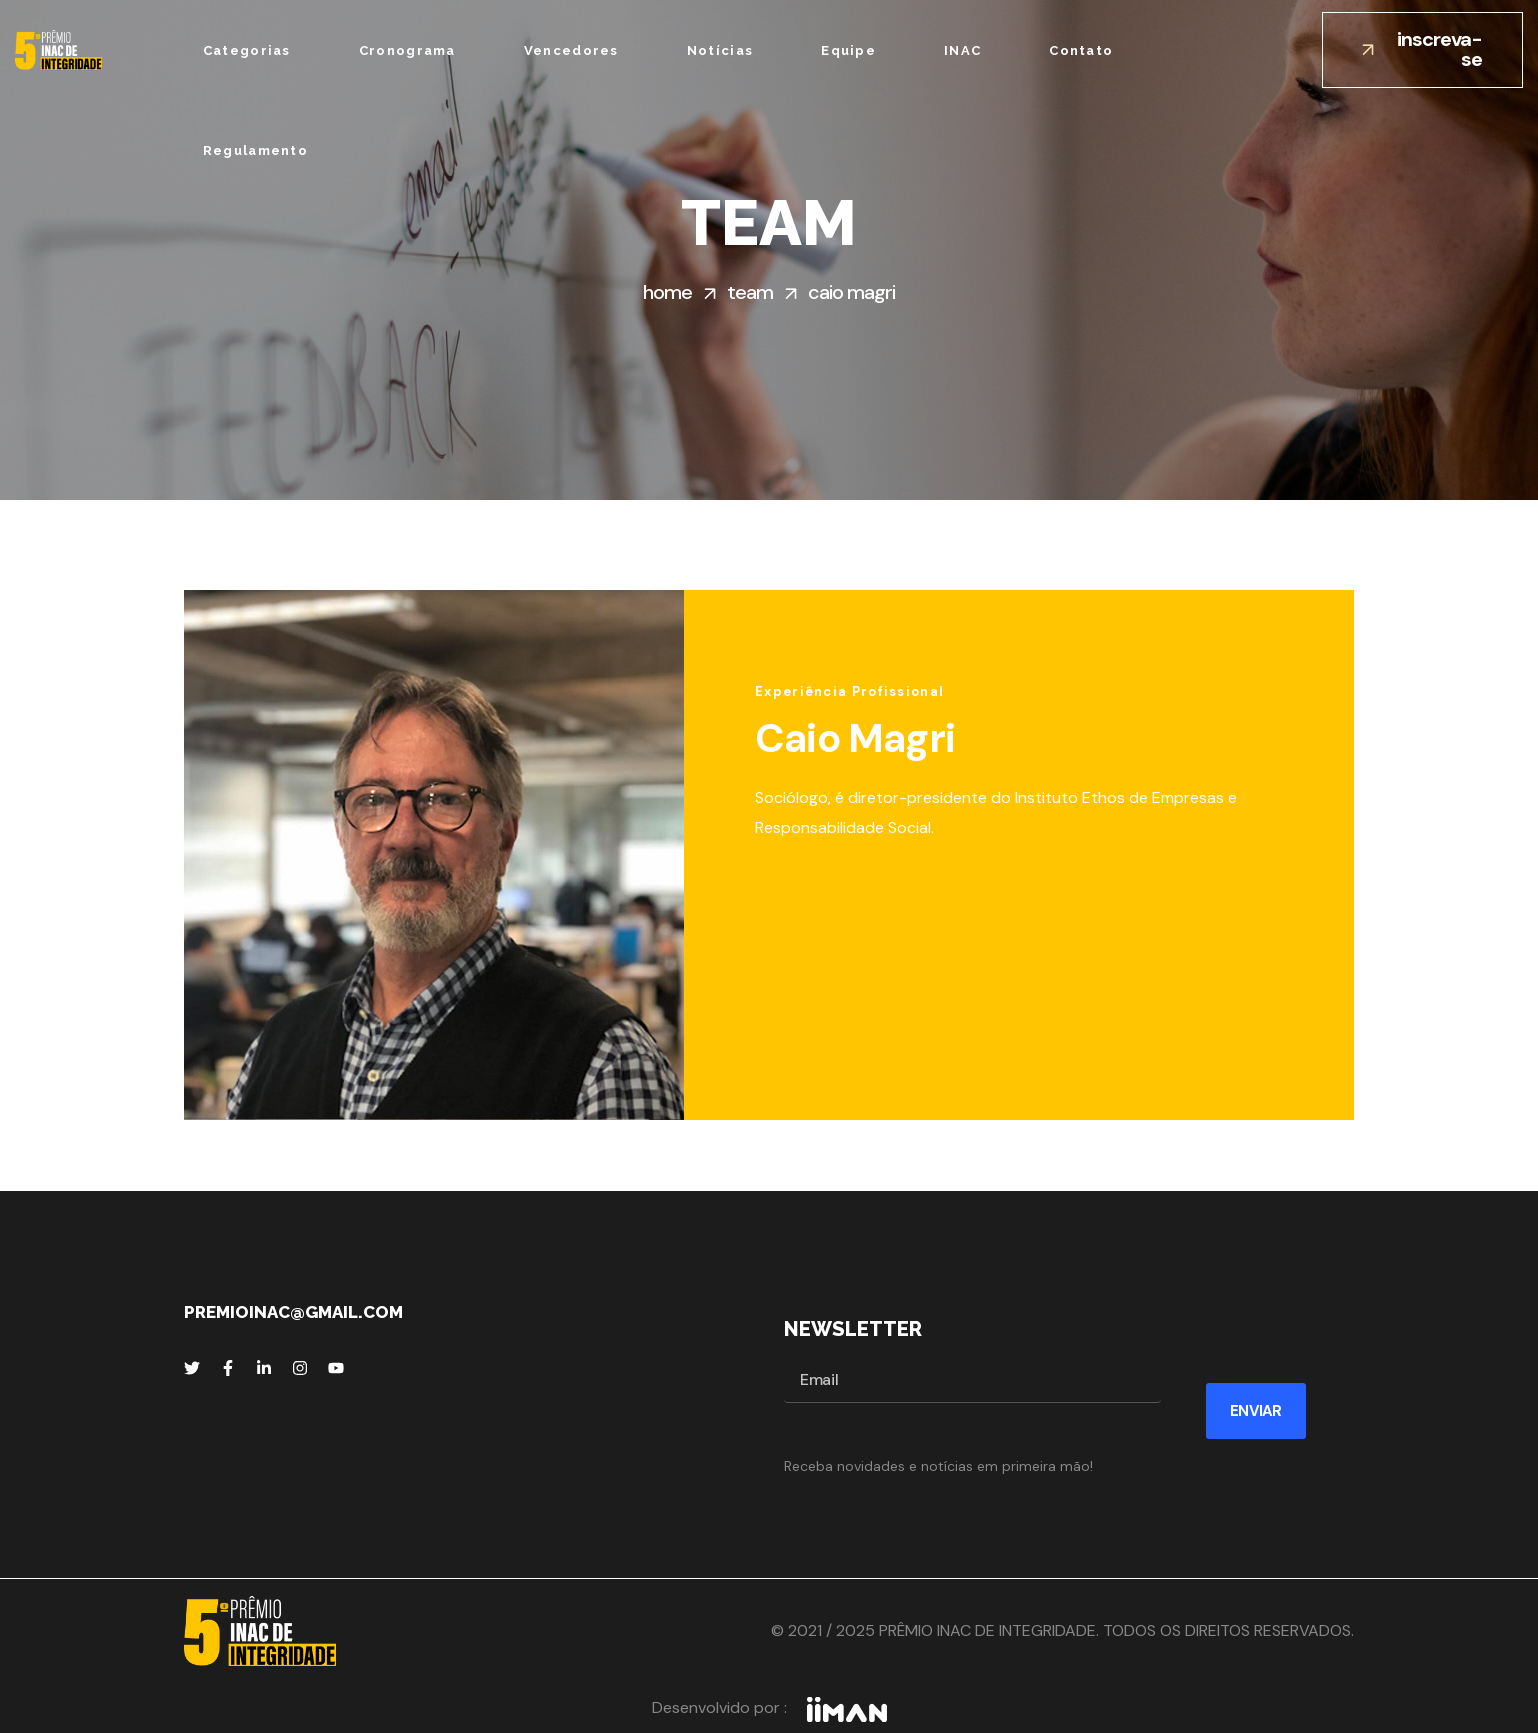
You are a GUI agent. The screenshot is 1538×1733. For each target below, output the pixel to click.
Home (667, 292)
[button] (1422, 50)
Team (750, 292)
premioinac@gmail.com (293, 1312)
